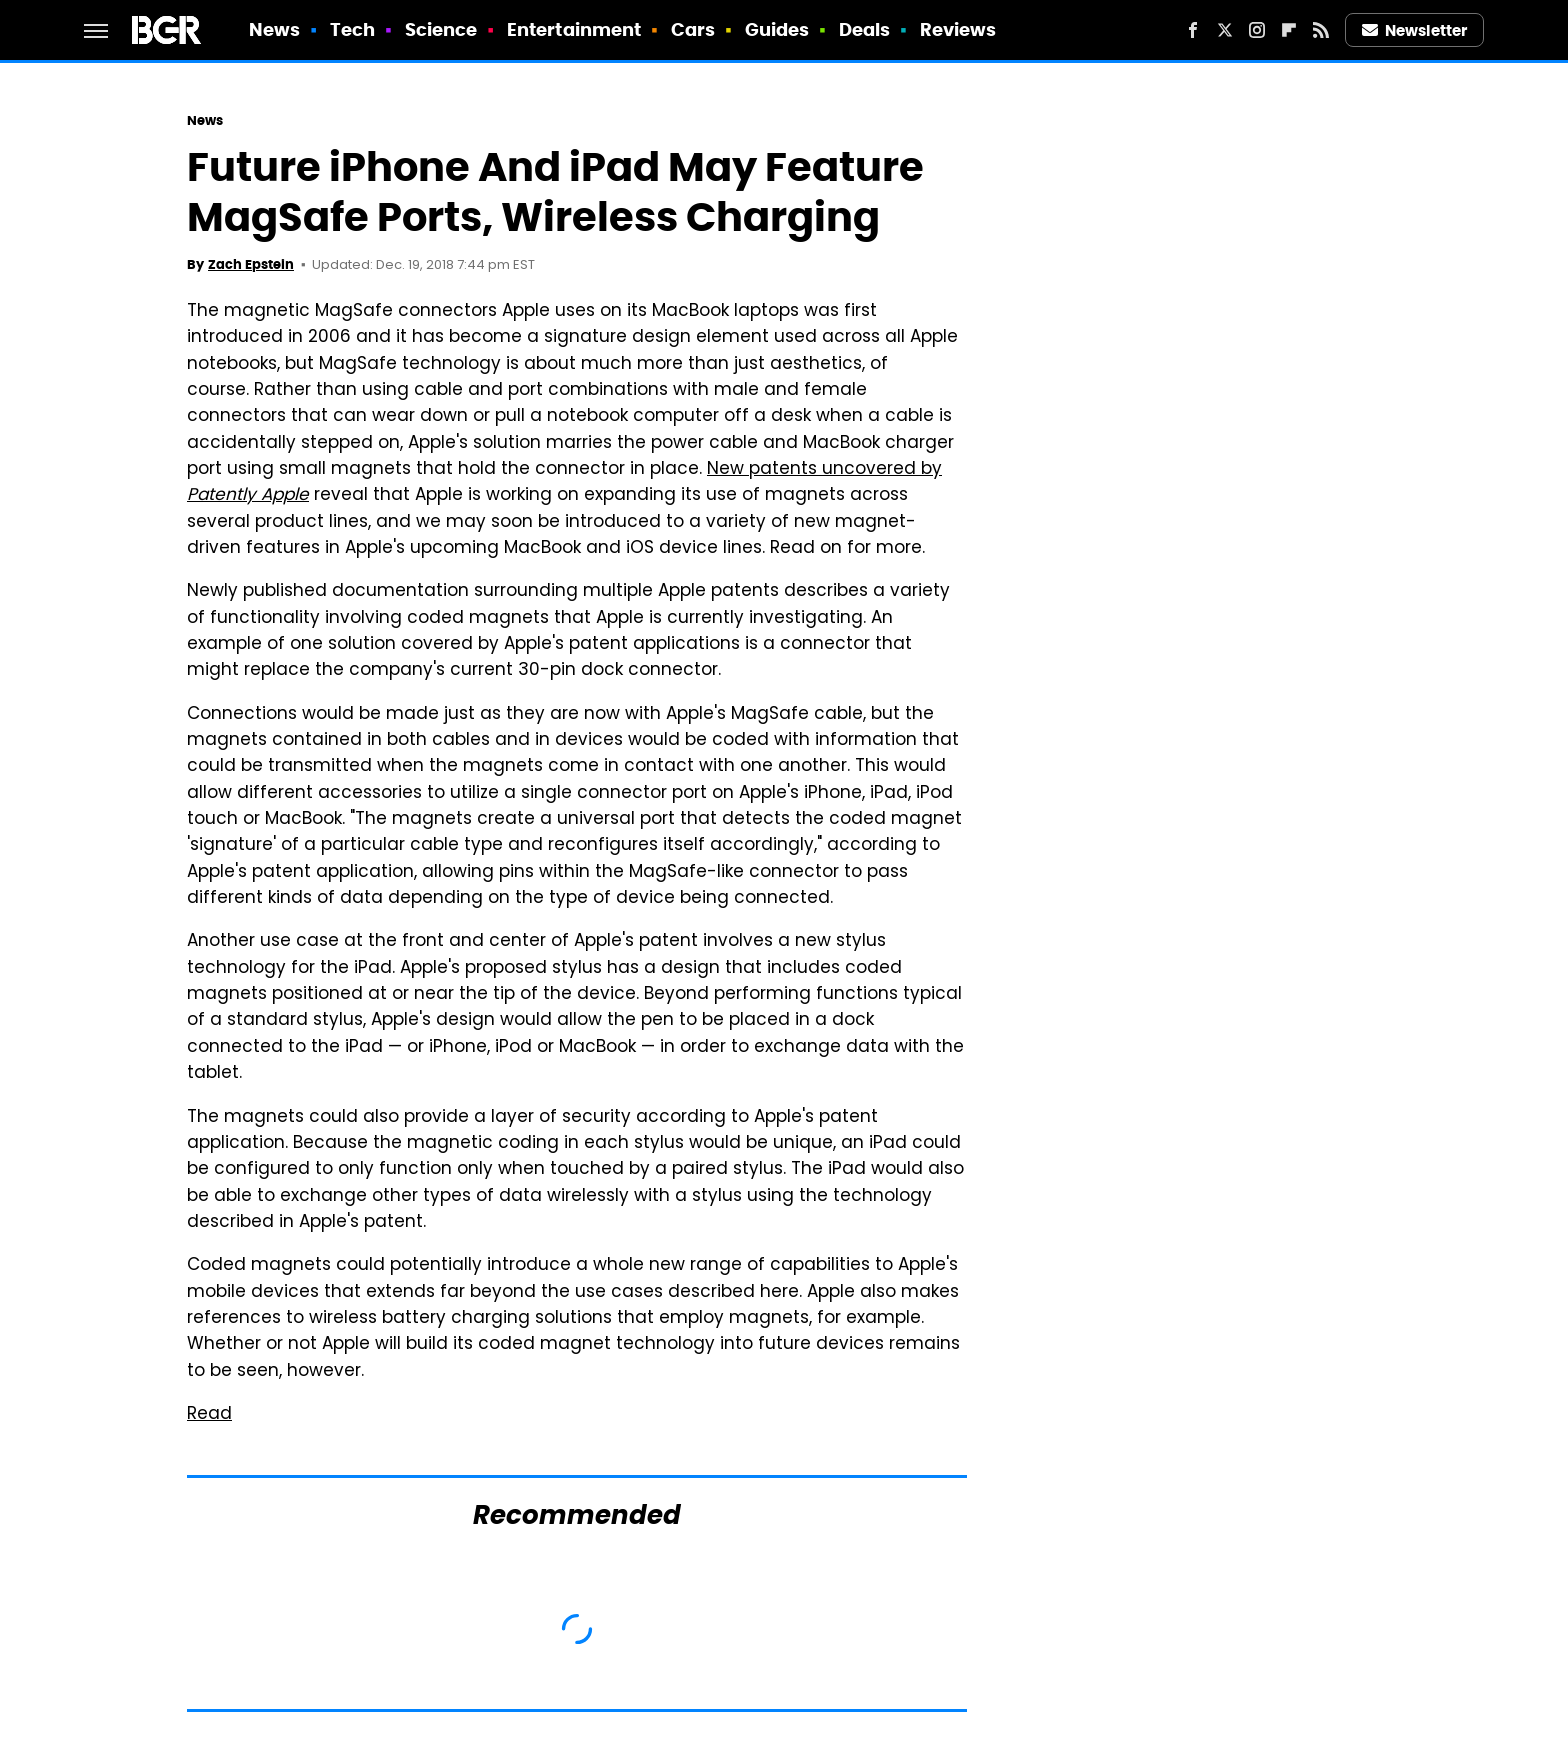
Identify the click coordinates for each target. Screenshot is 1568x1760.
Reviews (958, 29)
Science (441, 29)
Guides (777, 29)
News (274, 29)
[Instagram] (1257, 30)
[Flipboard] (1289, 30)
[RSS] (1321, 30)
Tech (352, 29)
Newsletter (1415, 30)
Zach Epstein (251, 264)
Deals (865, 29)
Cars (693, 29)
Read (209, 1415)
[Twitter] (1225, 30)
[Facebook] (1193, 30)
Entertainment (574, 29)
